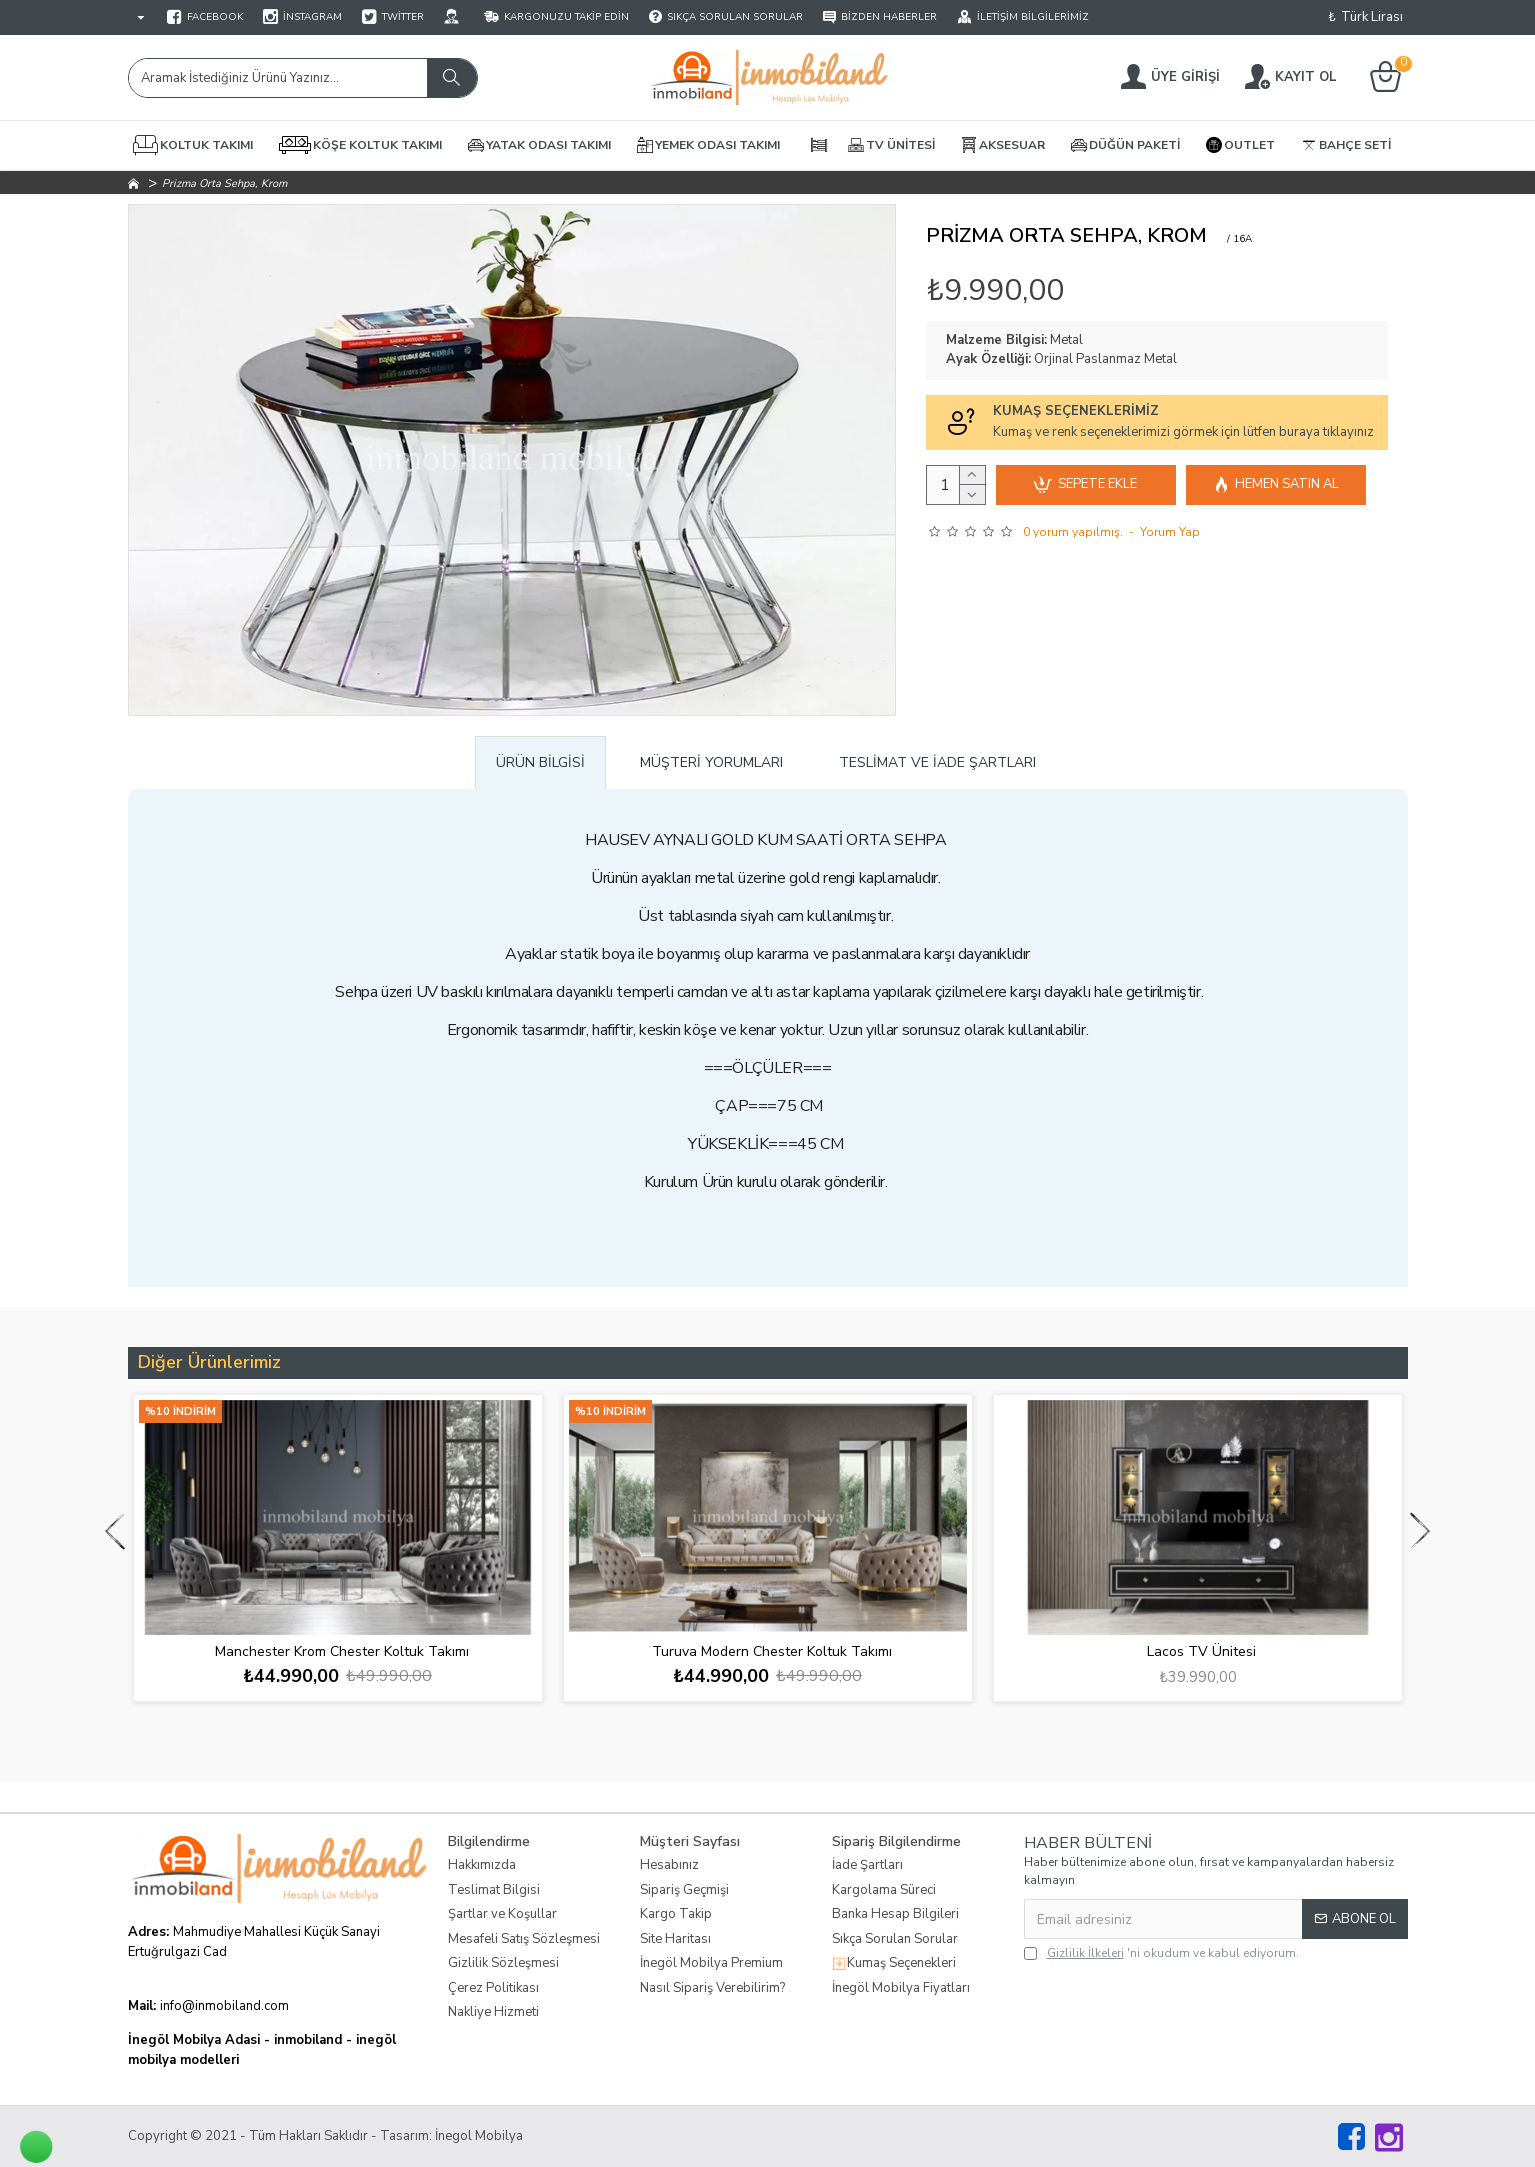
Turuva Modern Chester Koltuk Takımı (772, 1652)
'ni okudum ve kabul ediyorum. (1161, 1953)
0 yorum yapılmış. (1073, 532)
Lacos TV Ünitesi (1201, 1652)
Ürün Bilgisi (540, 762)
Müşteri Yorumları (711, 762)
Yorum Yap (1170, 532)
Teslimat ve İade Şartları (937, 762)
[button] (115, 1530)
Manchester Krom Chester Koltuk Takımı (342, 1652)
